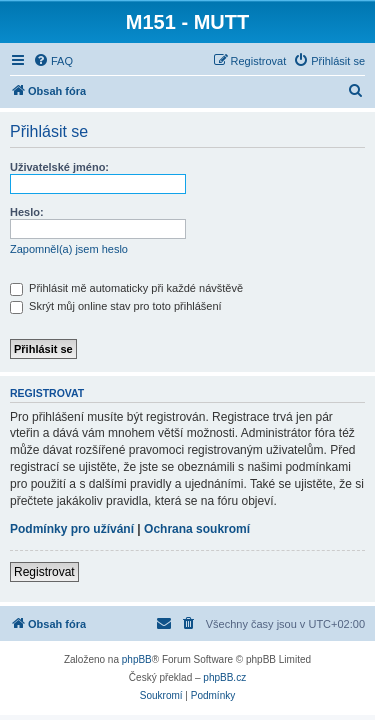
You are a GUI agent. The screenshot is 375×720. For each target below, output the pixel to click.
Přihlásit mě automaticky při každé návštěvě (126, 288)
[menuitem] (53, 61)
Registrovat (44, 572)
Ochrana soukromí (197, 529)
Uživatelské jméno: (59, 167)
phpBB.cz (224, 677)
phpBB (137, 659)
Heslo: (27, 212)
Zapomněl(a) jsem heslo (69, 249)
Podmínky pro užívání (72, 529)
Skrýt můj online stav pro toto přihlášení (116, 306)
